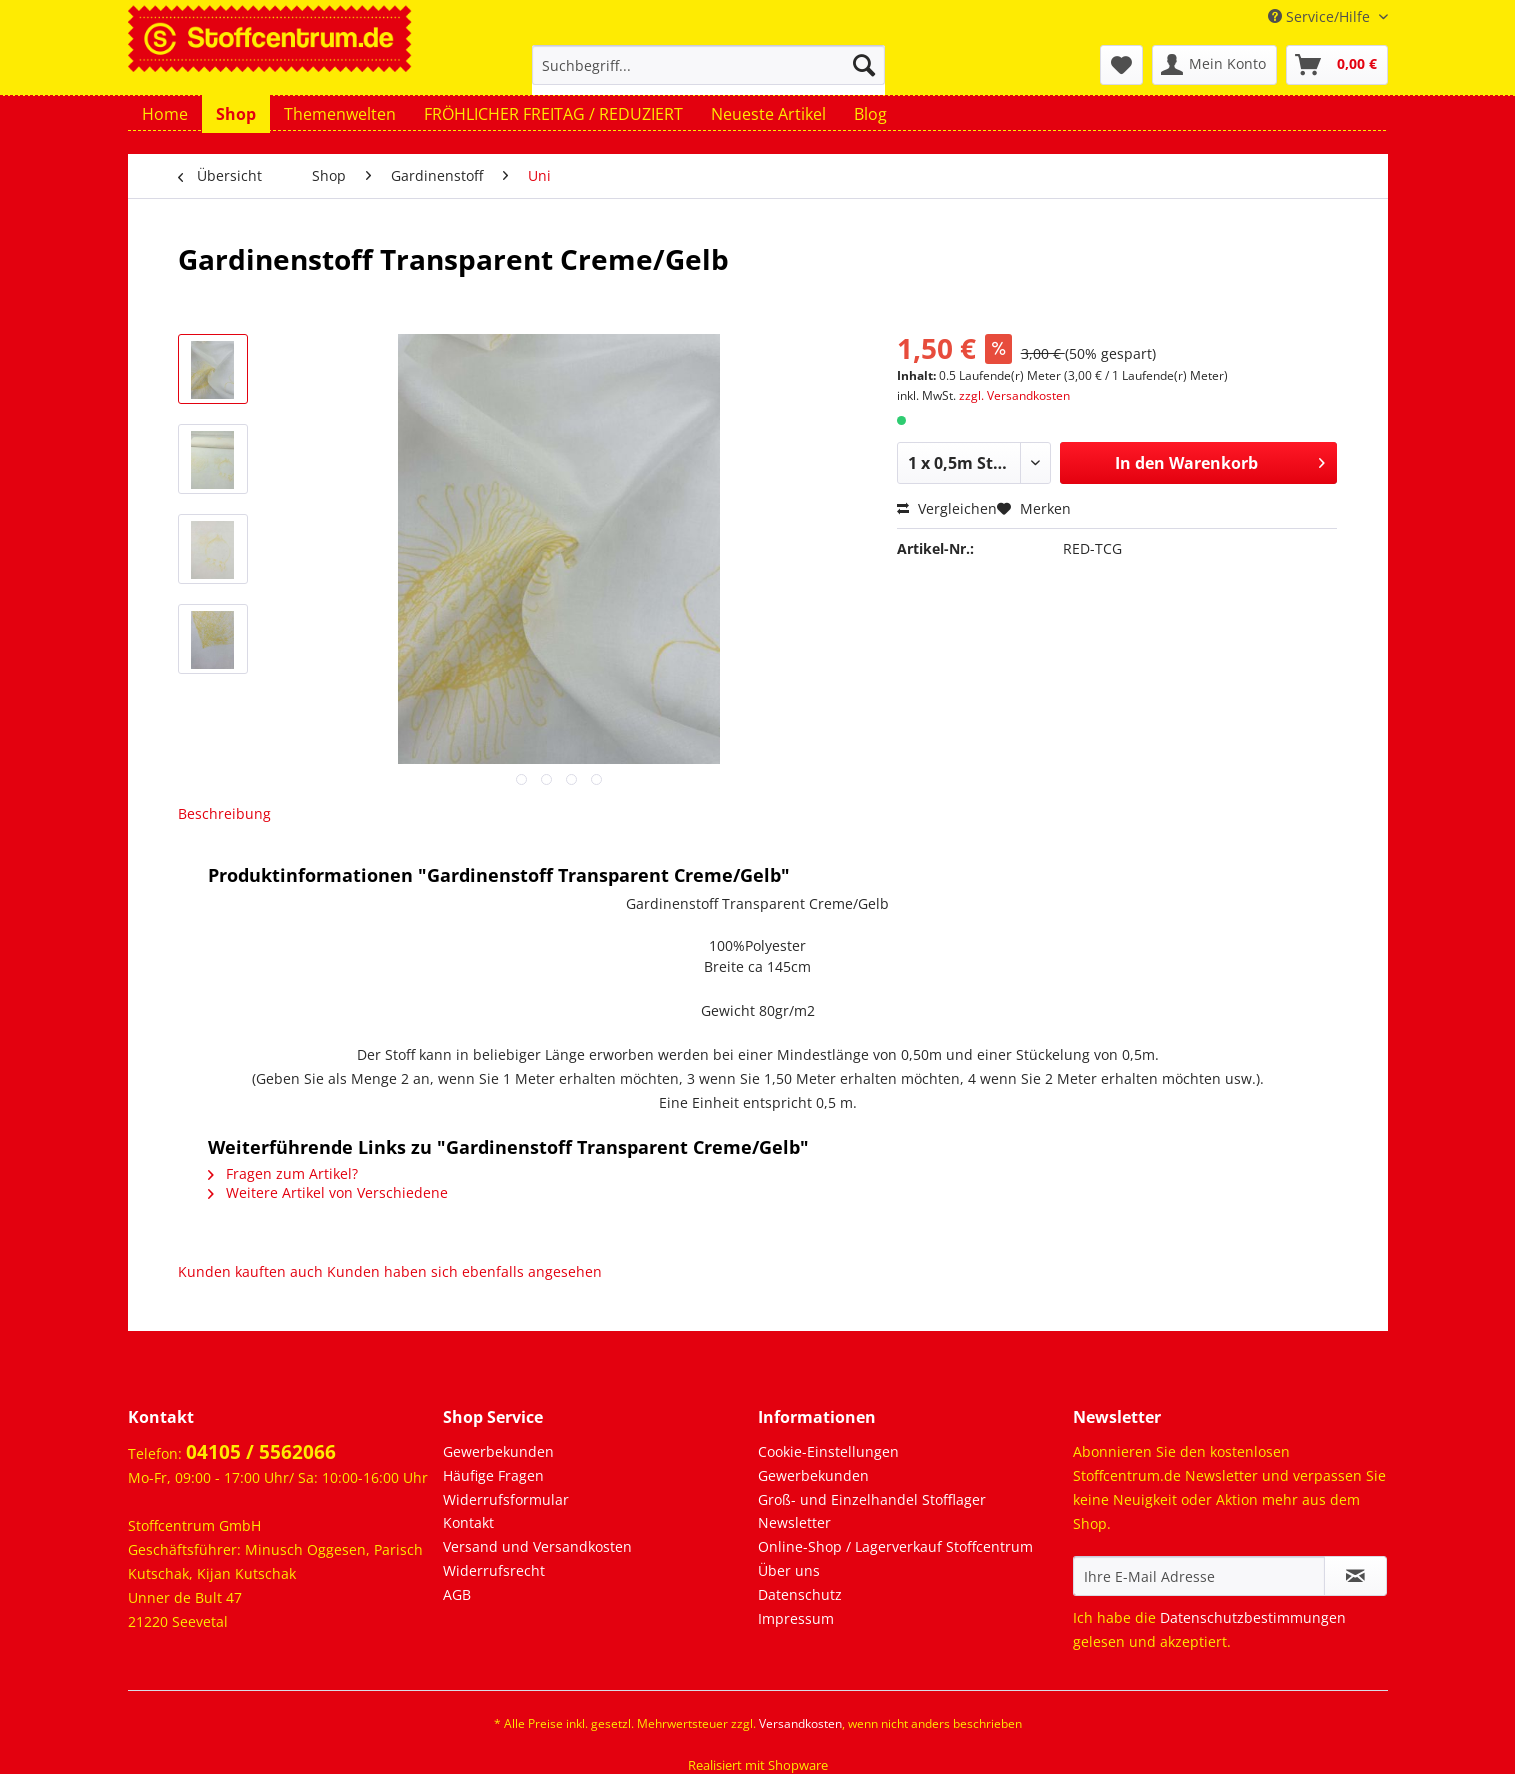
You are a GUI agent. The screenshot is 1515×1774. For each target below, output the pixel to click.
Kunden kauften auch (250, 1271)
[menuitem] (708, 74)
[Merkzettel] (1121, 65)
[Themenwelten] (340, 114)
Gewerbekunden (498, 1451)
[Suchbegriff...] (708, 65)
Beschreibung (224, 813)
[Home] (165, 114)
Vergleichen (947, 508)
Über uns (789, 1570)
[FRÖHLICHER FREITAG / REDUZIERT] (553, 114)
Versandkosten (800, 1723)
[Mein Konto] (1214, 65)
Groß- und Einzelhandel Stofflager (872, 1499)
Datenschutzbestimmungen (1253, 1617)
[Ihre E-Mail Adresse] (1199, 1576)
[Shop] (236, 114)
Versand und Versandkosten (537, 1546)
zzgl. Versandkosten (1014, 395)
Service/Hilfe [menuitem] (1321, 16)
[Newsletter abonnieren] (1355, 1576)
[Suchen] (864, 65)
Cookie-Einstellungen (828, 1451)
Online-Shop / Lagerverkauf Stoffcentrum (895, 1546)
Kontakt (468, 1522)
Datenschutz (800, 1594)
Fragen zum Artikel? (283, 1173)
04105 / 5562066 (261, 1452)
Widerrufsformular (506, 1499)
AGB (457, 1594)
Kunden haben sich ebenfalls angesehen (464, 1271)
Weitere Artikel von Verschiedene (328, 1192)
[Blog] (870, 114)
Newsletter (794, 1522)
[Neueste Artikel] (768, 114)
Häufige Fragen (493, 1475)
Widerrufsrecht (494, 1570)
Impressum (796, 1618)
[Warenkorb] (1337, 65)
